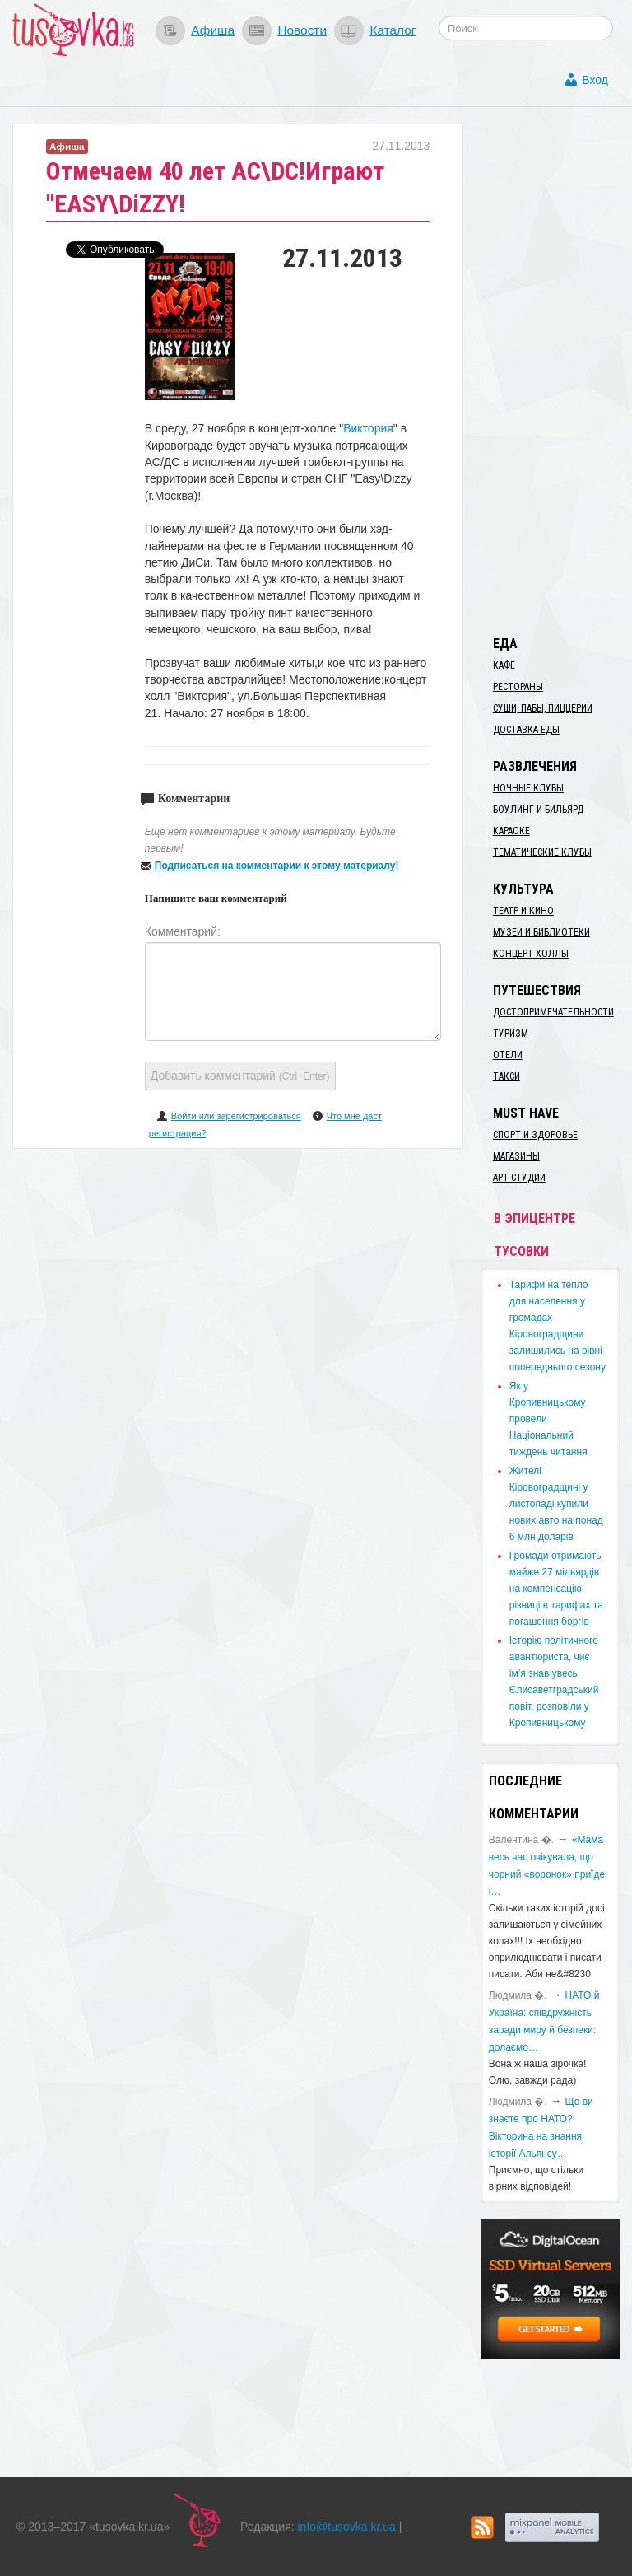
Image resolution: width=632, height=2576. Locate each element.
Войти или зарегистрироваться (236, 1116)
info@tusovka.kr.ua (347, 2526)
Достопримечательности (553, 1012)
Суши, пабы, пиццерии (542, 708)
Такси (506, 1076)
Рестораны (518, 687)
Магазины (516, 1156)
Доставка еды (526, 729)
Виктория (368, 428)
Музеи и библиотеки (541, 932)
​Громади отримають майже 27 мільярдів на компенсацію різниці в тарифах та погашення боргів (556, 1588)
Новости (302, 30)
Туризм (510, 1033)
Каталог (392, 30)
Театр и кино (523, 911)
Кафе (504, 665)
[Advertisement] (556, 371)
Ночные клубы (528, 788)
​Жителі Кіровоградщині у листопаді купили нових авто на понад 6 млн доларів (556, 1503)
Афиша (213, 30)
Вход (595, 79)
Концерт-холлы (531, 953)
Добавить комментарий (240, 1075)
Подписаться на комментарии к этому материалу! (277, 865)
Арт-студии (519, 1177)
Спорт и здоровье (535, 1135)
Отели (508, 1055)
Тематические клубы (542, 852)
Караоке (511, 831)
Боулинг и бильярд (538, 809)
